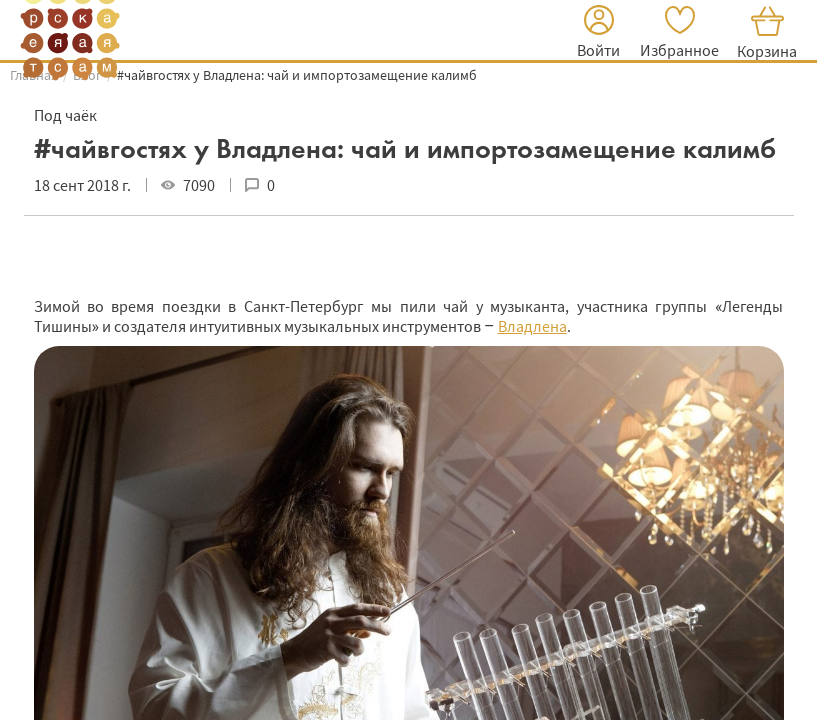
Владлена (532, 326)
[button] (598, 34)
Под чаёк (65, 115)
